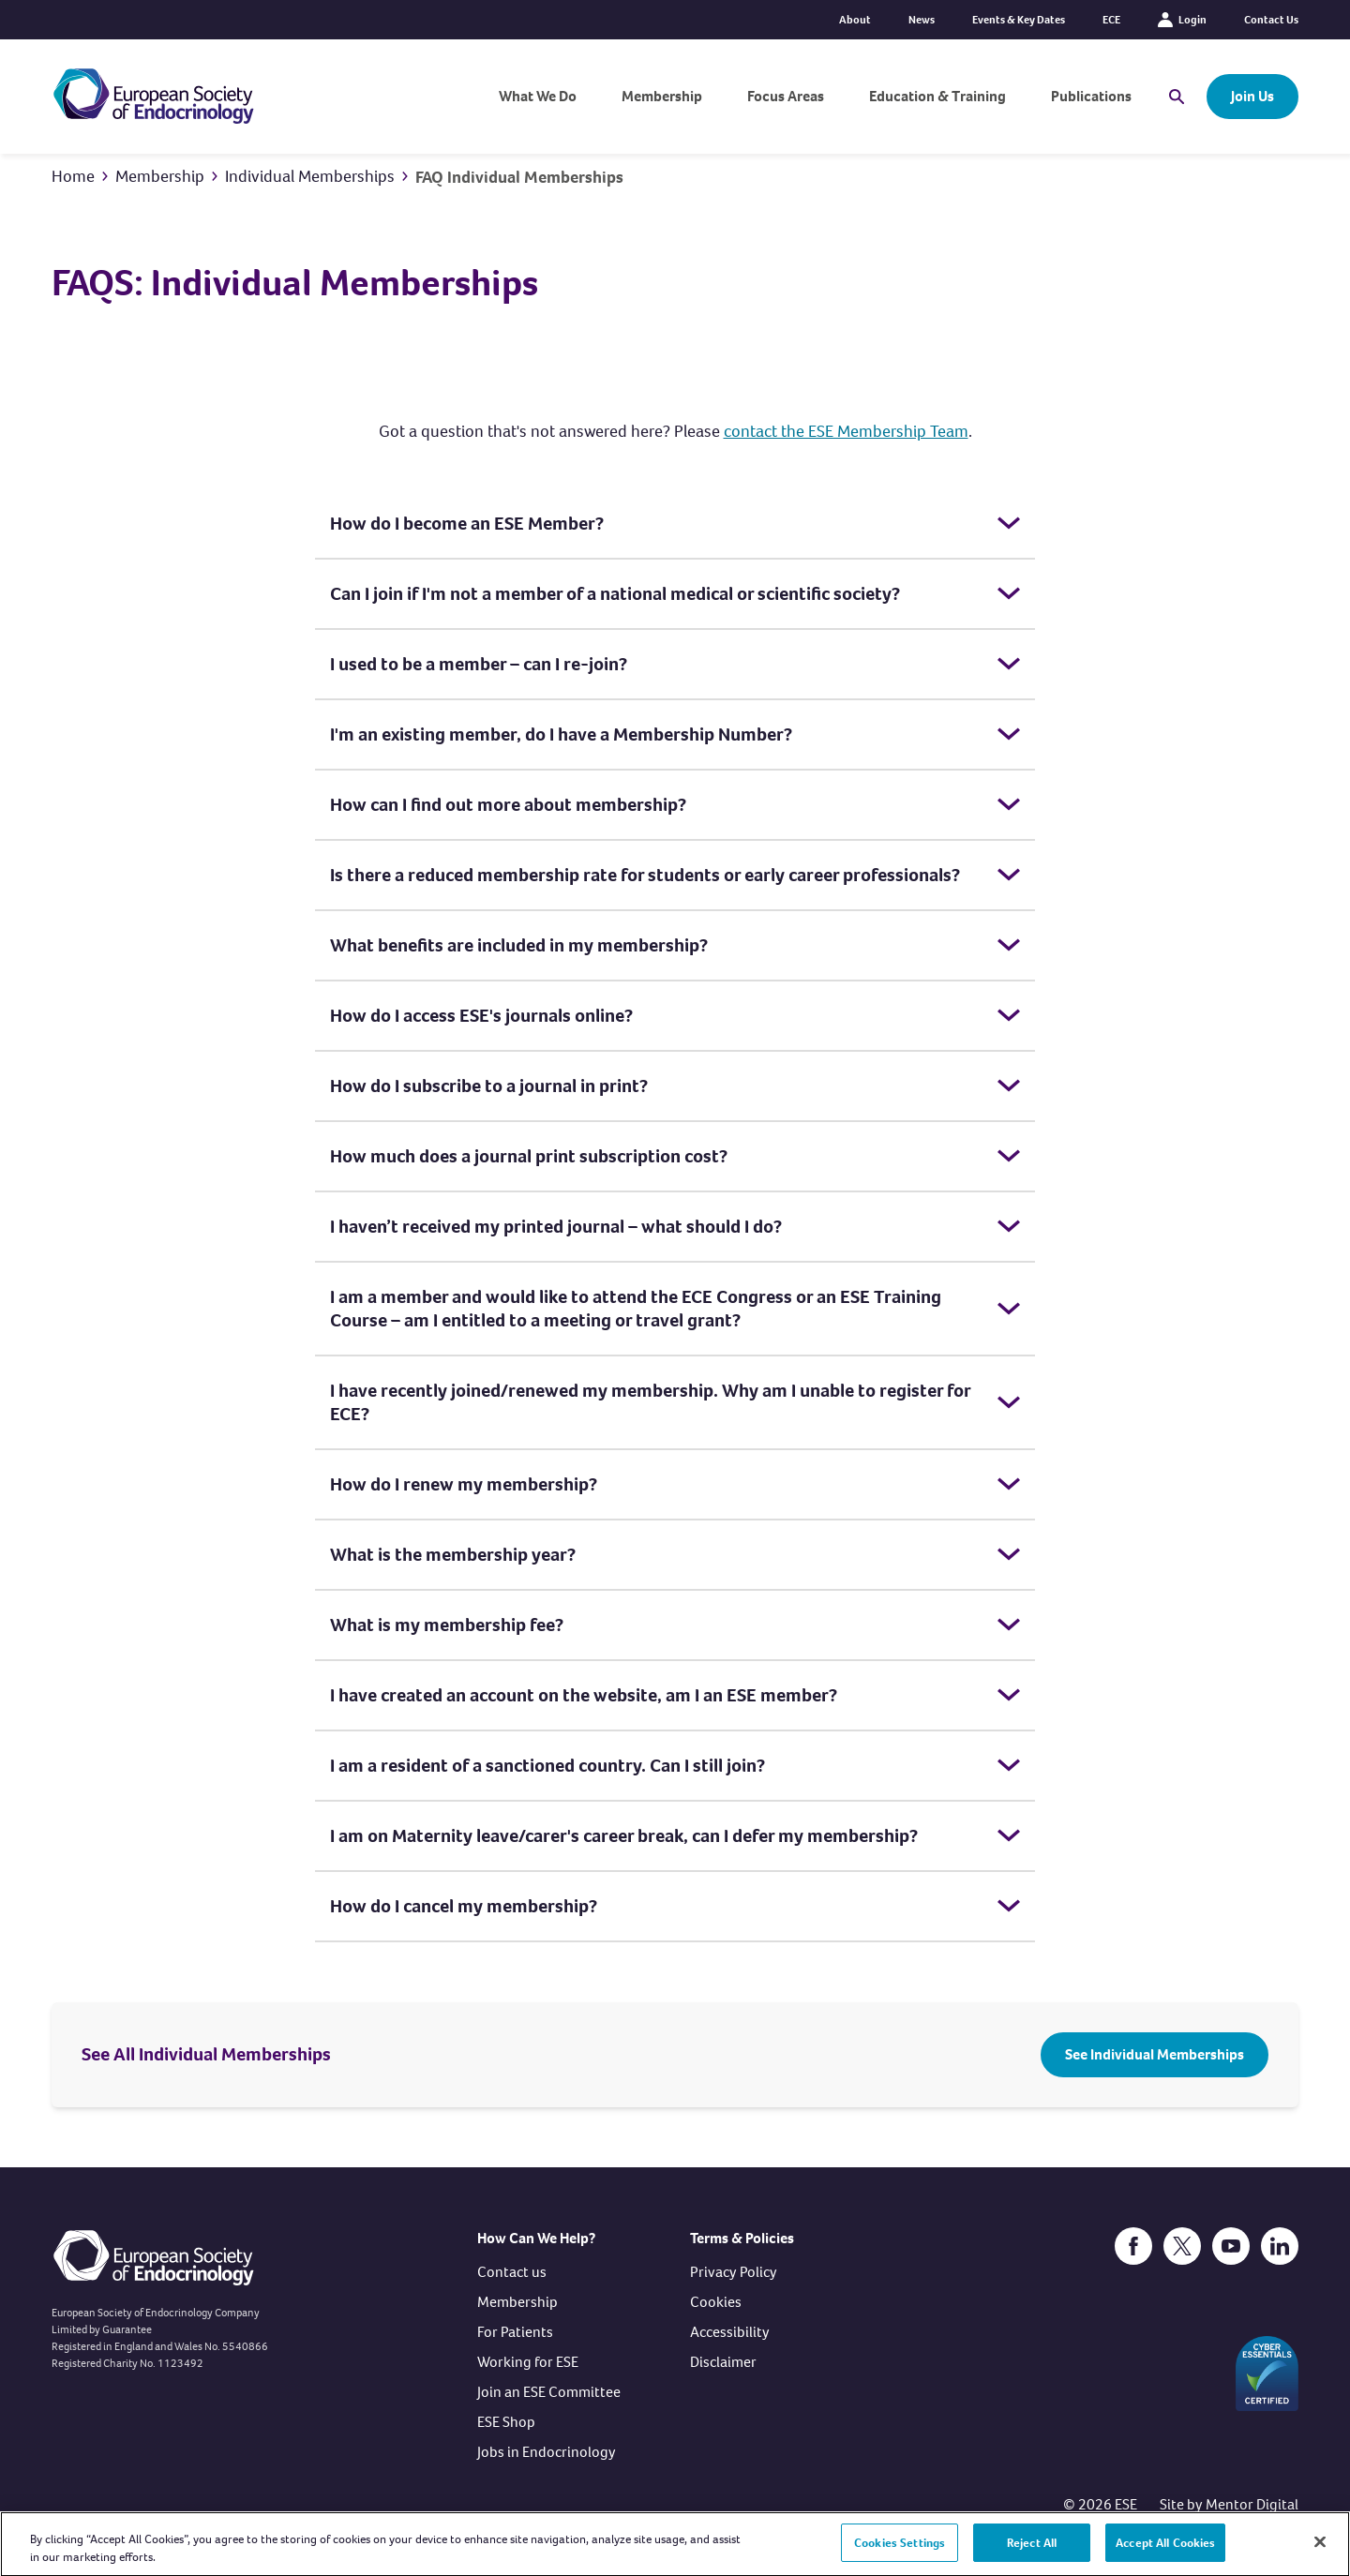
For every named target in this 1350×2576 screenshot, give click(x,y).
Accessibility (730, 2332)
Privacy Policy (733, 2272)
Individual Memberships (310, 176)
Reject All (1032, 2551)
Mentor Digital (1252, 2504)
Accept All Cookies (1165, 2551)
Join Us (1252, 96)
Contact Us (1271, 19)
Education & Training (937, 96)
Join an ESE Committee (549, 2392)
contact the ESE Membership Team (846, 431)
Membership (662, 96)
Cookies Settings (899, 2551)
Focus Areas (785, 96)
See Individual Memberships (1154, 2054)
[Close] (1320, 2550)
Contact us (512, 2272)
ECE (1111, 19)
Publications (1091, 96)
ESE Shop (506, 2422)
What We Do (538, 96)
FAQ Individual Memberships (519, 177)
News (921, 19)
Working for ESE (527, 2362)
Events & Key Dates (1018, 19)
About (855, 19)
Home (73, 176)
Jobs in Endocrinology (546, 2452)
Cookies (716, 2302)
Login (1182, 19)
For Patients (515, 2332)
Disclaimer (723, 2362)
